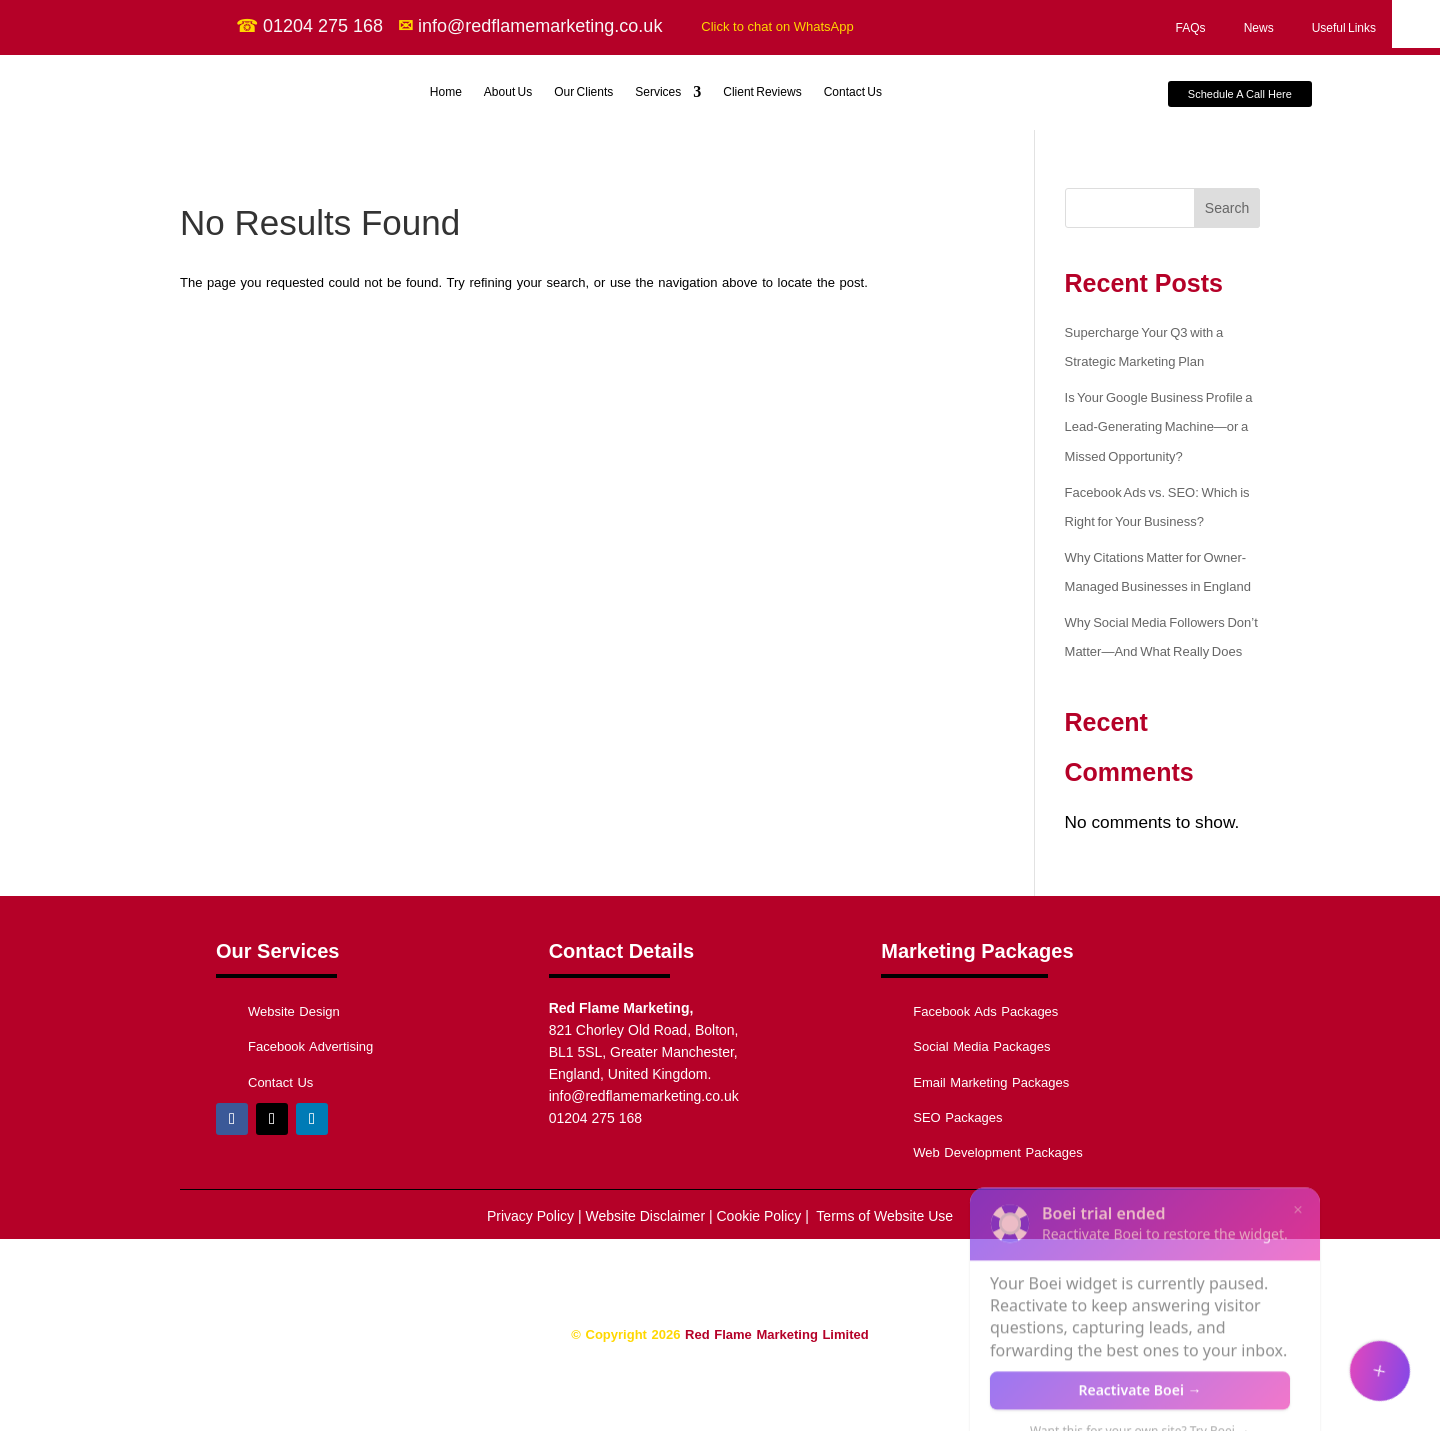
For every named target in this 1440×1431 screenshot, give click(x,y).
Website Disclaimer (646, 1216)
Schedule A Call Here (1240, 94)
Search (1227, 208)
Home (446, 92)
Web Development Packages (997, 1152)
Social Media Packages (981, 1046)
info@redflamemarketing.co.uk (644, 1096)
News (1259, 28)
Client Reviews (762, 92)
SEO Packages (957, 1117)
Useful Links (1344, 28)
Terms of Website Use (883, 1216)
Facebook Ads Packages (985, 1011)
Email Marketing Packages (991, 1082)
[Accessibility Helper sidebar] (1416, 24)
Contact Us (853, 92)
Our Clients (583, 92)
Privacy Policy (530, 1216)
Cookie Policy (757, 1216)
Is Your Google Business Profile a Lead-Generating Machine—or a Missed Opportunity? (1159, 427)
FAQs (1191, 28)
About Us (508, 92)
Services (658, 92)
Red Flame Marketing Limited (777, 1334)
